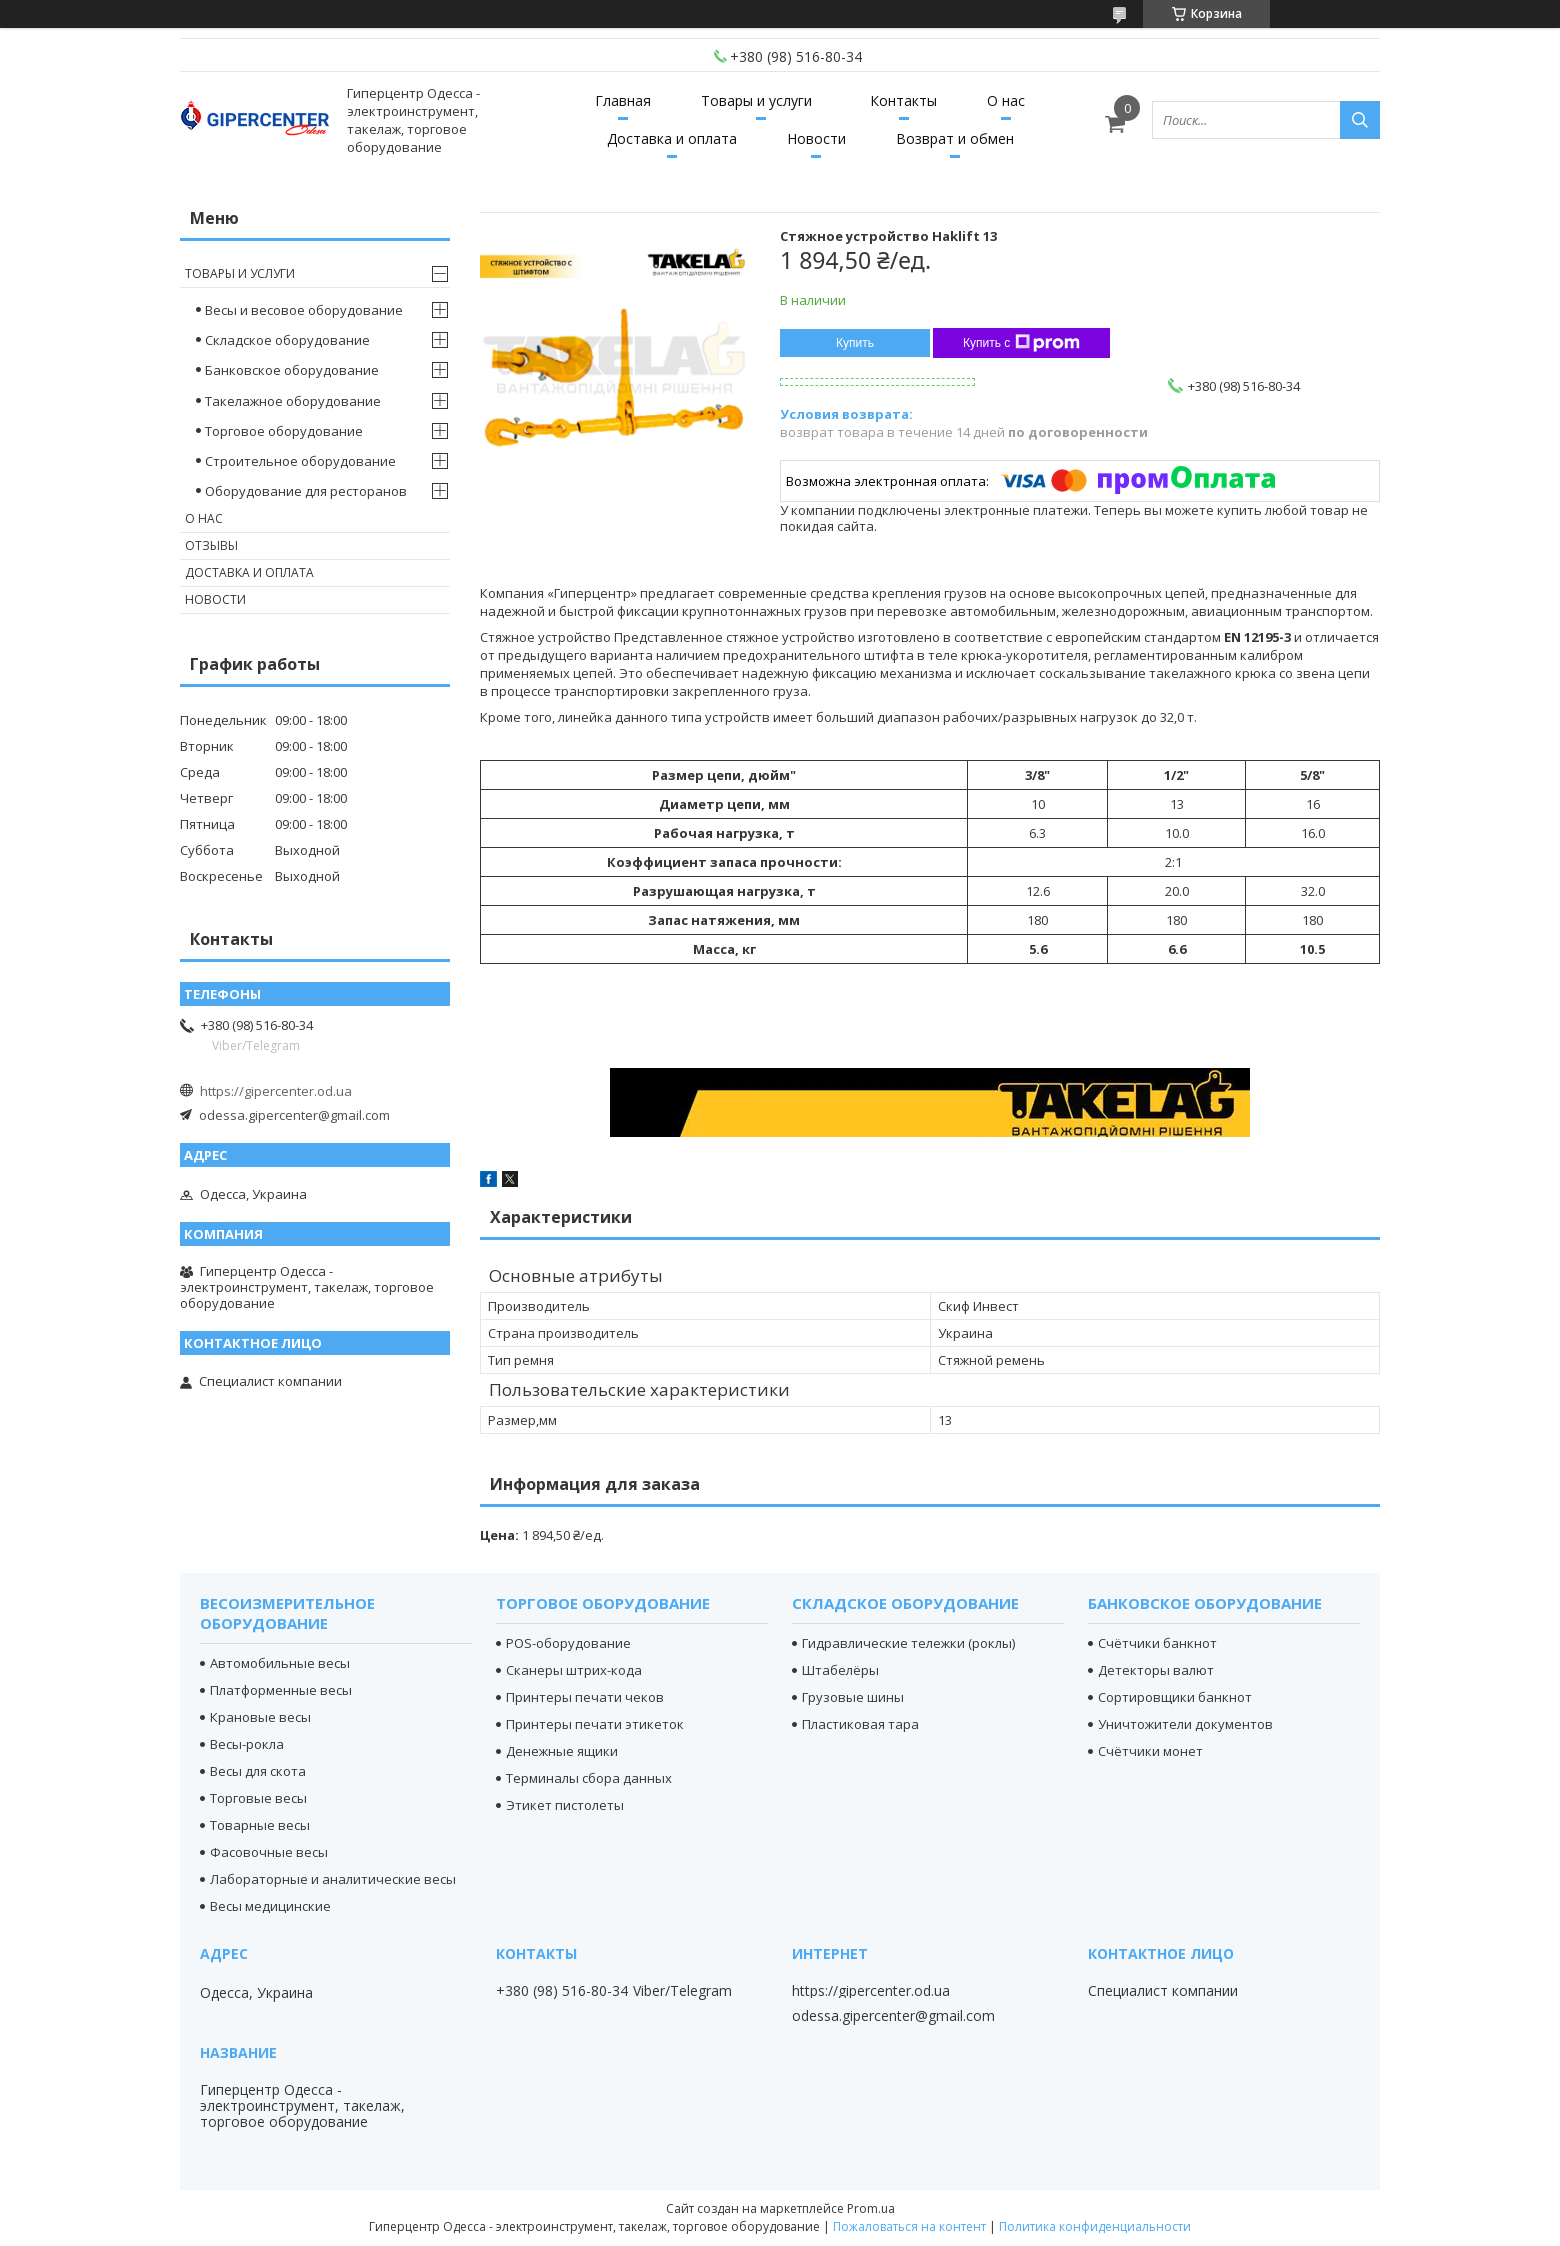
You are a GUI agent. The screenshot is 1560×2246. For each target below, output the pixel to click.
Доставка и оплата (672, 138)
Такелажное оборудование (293, 401)
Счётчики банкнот (1157, 1643)
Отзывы (211, 545)
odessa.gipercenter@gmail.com (294, 1115)
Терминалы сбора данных (589, 1778)
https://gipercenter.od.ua (276, 1091)
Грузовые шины (853, 1697)
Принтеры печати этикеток (595, 1724)
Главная (623, 100)
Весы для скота (258, 1771)
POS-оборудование (568, 1643)
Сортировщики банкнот (1175, 1697)
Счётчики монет (1150, 1751)
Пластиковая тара (860, 1724)
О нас (1006, 100)
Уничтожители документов (1185, 1724)
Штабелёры (840, 1670)
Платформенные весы (281, 1690)
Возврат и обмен (955, 138)
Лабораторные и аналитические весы (333, 1879)
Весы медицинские (270, 1906)
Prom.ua (871, 2208)
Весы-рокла (247, 1744)
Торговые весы (258, 1798)
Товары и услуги (756, 100)
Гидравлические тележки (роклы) (908, 1643)
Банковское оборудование (292, 370)
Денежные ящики (562, 1751)
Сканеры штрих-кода (574, 1670)
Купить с (1021, 343)
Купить (855, 343)
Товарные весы (260, 1825)
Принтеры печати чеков (585, 1697)
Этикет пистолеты (565, 1805)
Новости (816, 138)
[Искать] (1360, 120)
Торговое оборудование (284, 431)
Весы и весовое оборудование (304, 310)
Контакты (903, 100)
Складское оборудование (287, 340)
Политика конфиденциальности (1095, 2226)
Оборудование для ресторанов (306, 491)
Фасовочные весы (269, 1852)
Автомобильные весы (280, 1663)
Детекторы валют (1156, 1670)
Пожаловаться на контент (909, 2226)
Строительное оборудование (300, 461)
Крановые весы (260, 1717)
